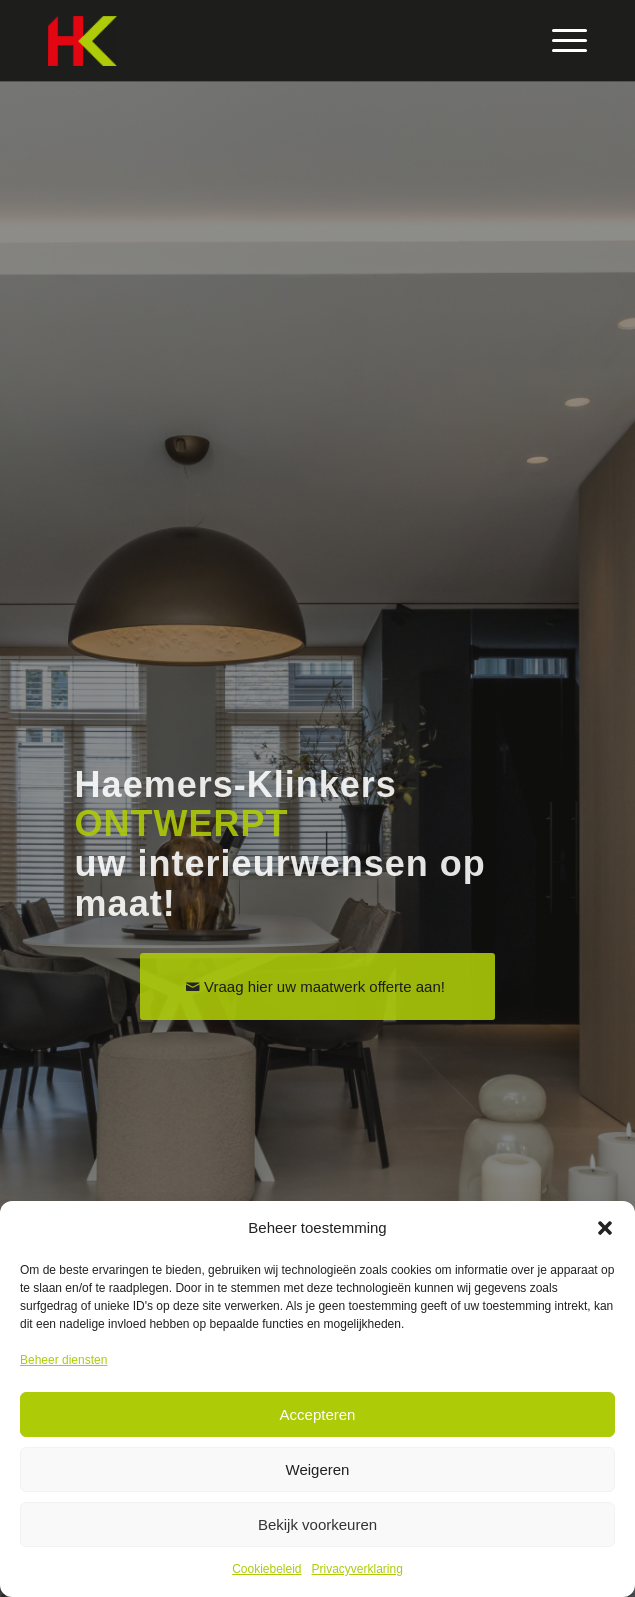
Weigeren (318, 1469)
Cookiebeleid (266, 1569)
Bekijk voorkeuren (317, 1524)
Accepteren (318, 1414)
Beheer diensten (63, 1360)
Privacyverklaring (357, 1569)
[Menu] (559, 41)
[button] (605, 1228)
